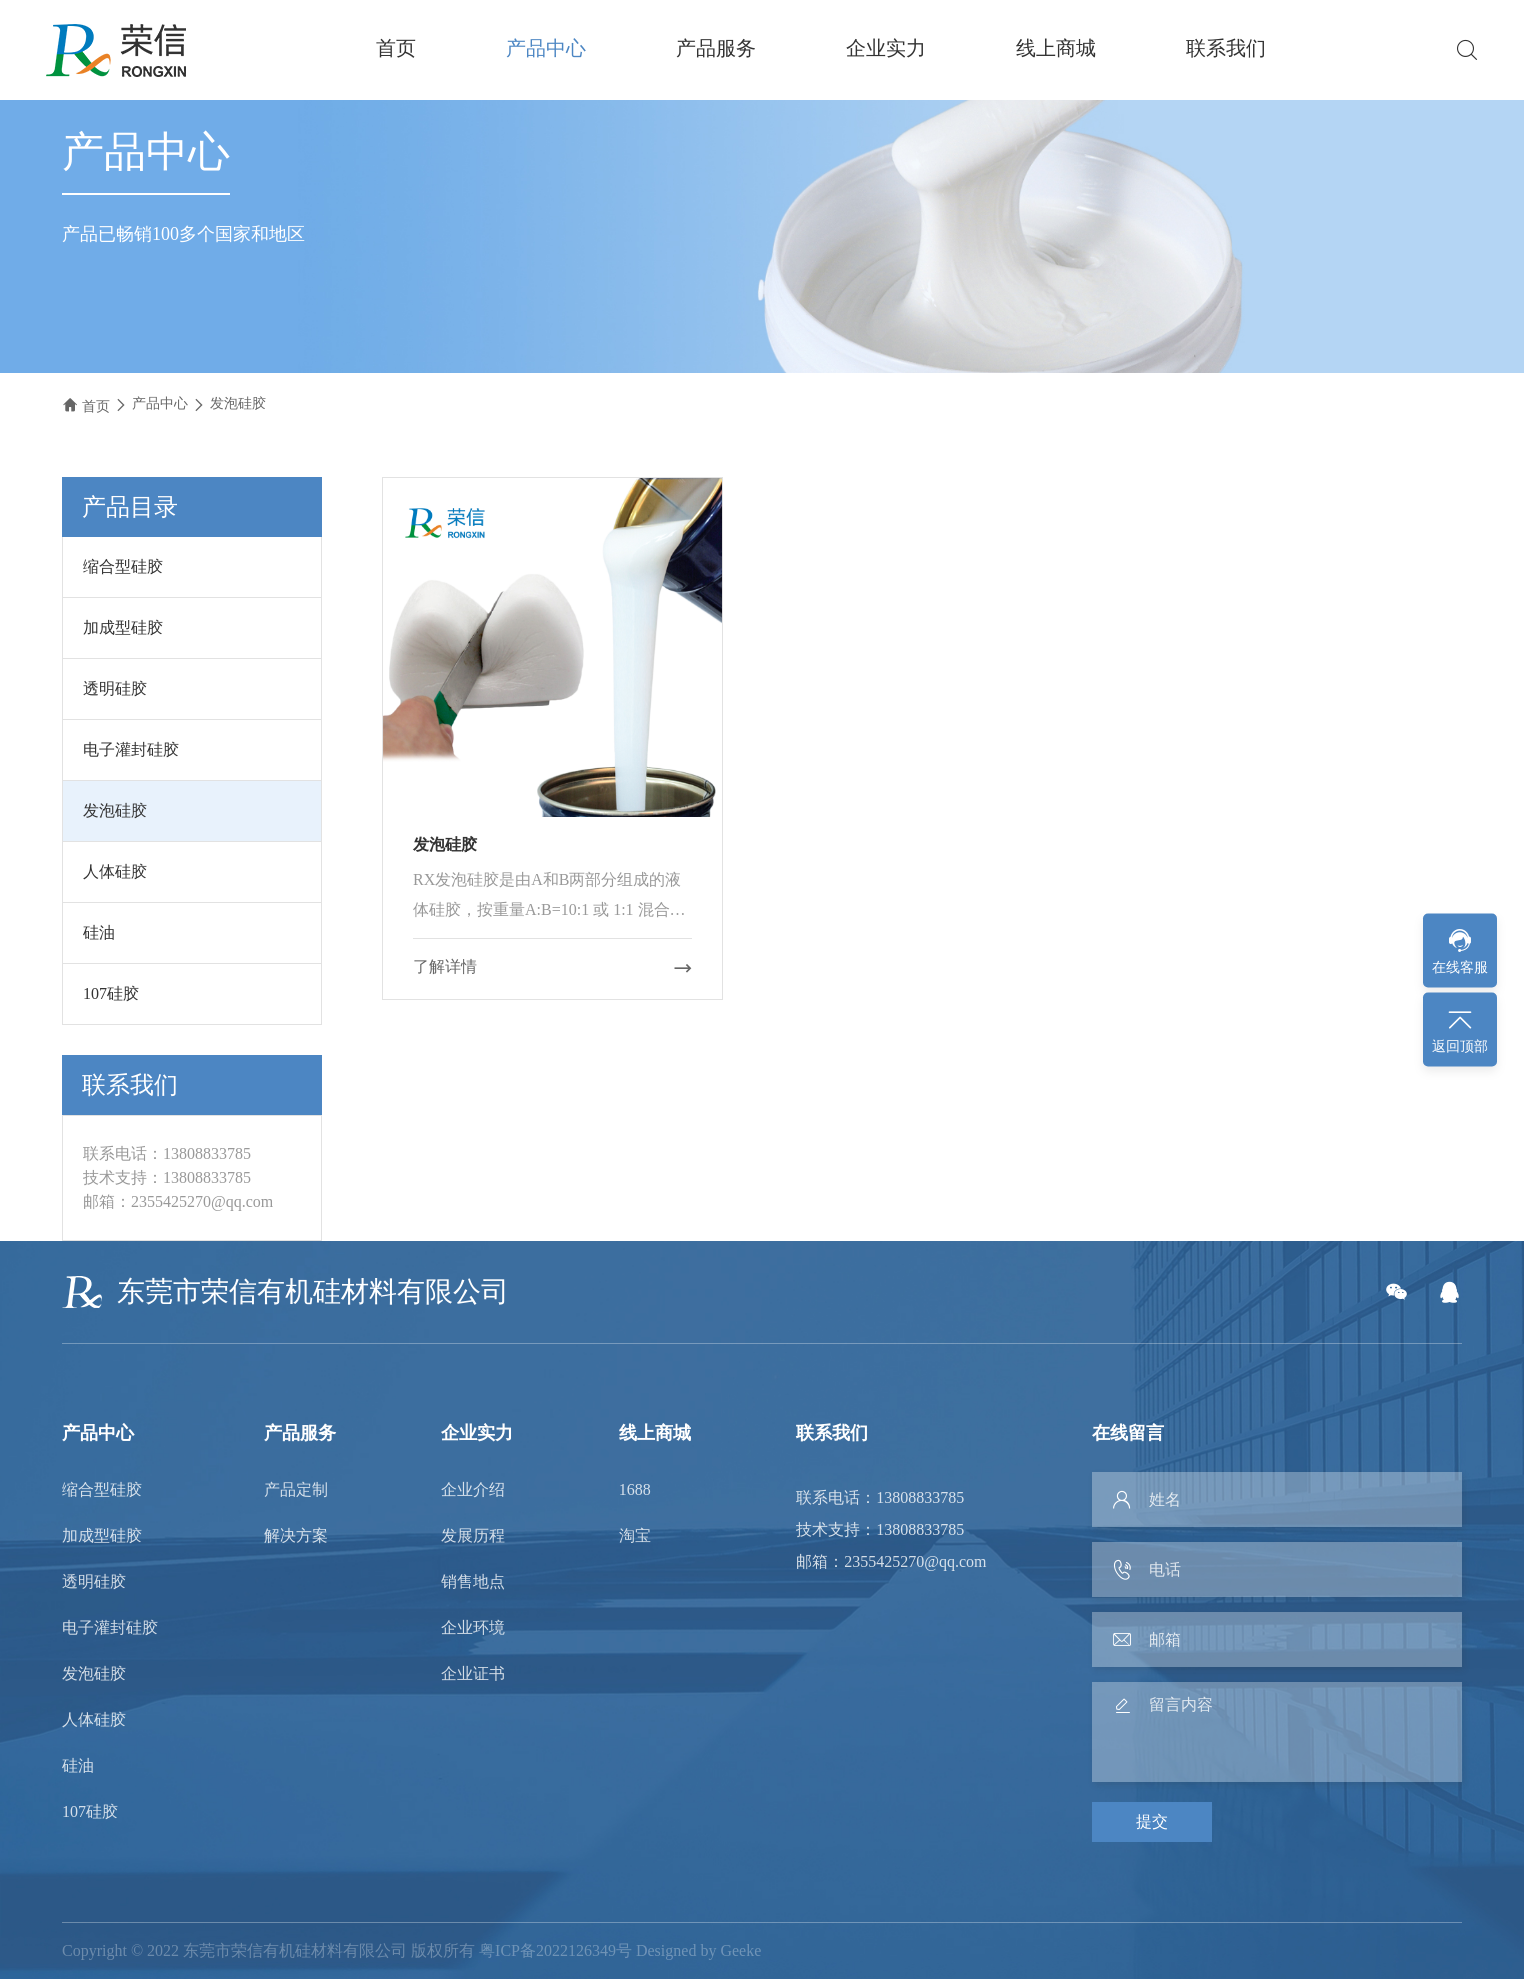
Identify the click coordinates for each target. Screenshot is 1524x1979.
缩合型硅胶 (123, 566)
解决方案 (296, 1536)
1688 (635, 1490)
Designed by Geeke (698, 1950)
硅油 (99, 932)
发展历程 (473, 1536)
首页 (396, 48)
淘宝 (635, 1536)
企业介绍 (473, 1490)
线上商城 (1056, 48)
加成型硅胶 (123, 627)
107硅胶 (111, 993)
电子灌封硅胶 (131, 749)
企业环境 (473, 1628)
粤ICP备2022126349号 (555, 1950)
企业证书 (473, 1674)
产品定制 (296, 1490)
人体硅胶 (115, 871)
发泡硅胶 (238, 403)
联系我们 (1226, 48)
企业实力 (886, 48)
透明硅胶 (115, 688)
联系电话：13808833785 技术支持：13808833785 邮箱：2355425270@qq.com (891, 1529)
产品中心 (546, 48)
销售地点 (473, 1582)
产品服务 (716, 48)
